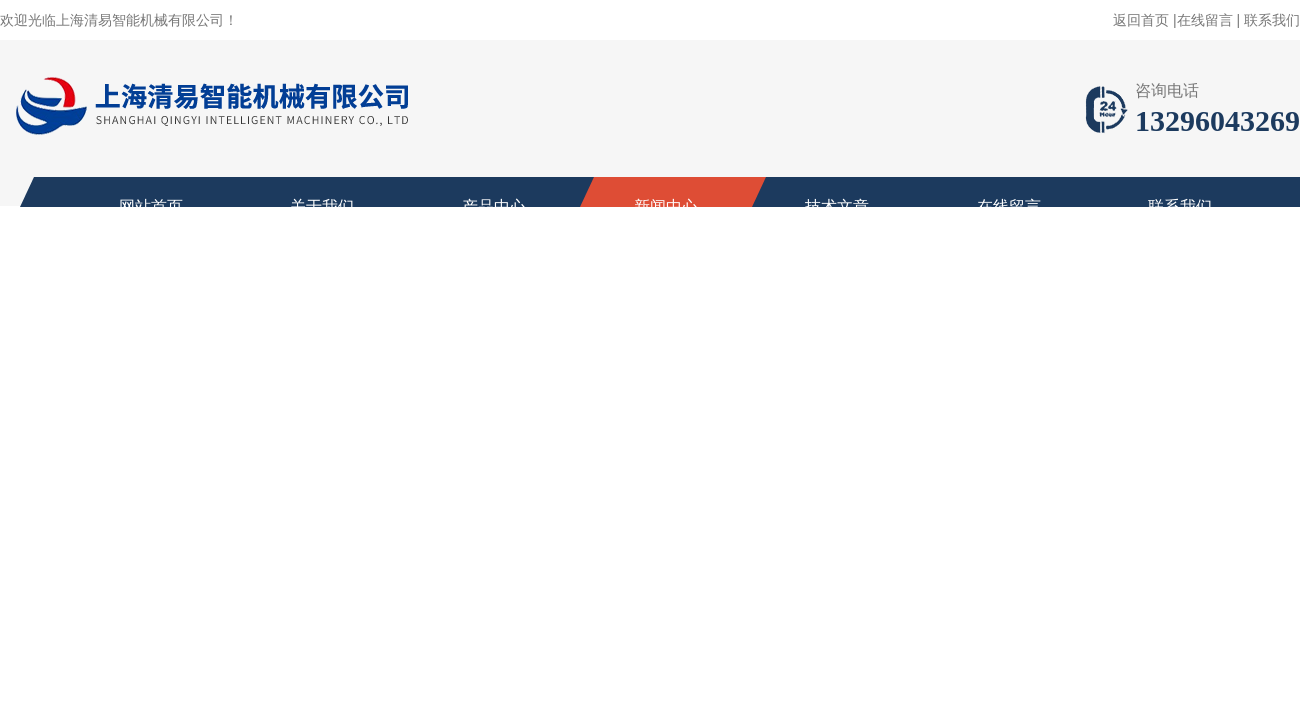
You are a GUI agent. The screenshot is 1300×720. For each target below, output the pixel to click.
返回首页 (1141, 20)
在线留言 (1205, 20)
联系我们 (1272, 20)
